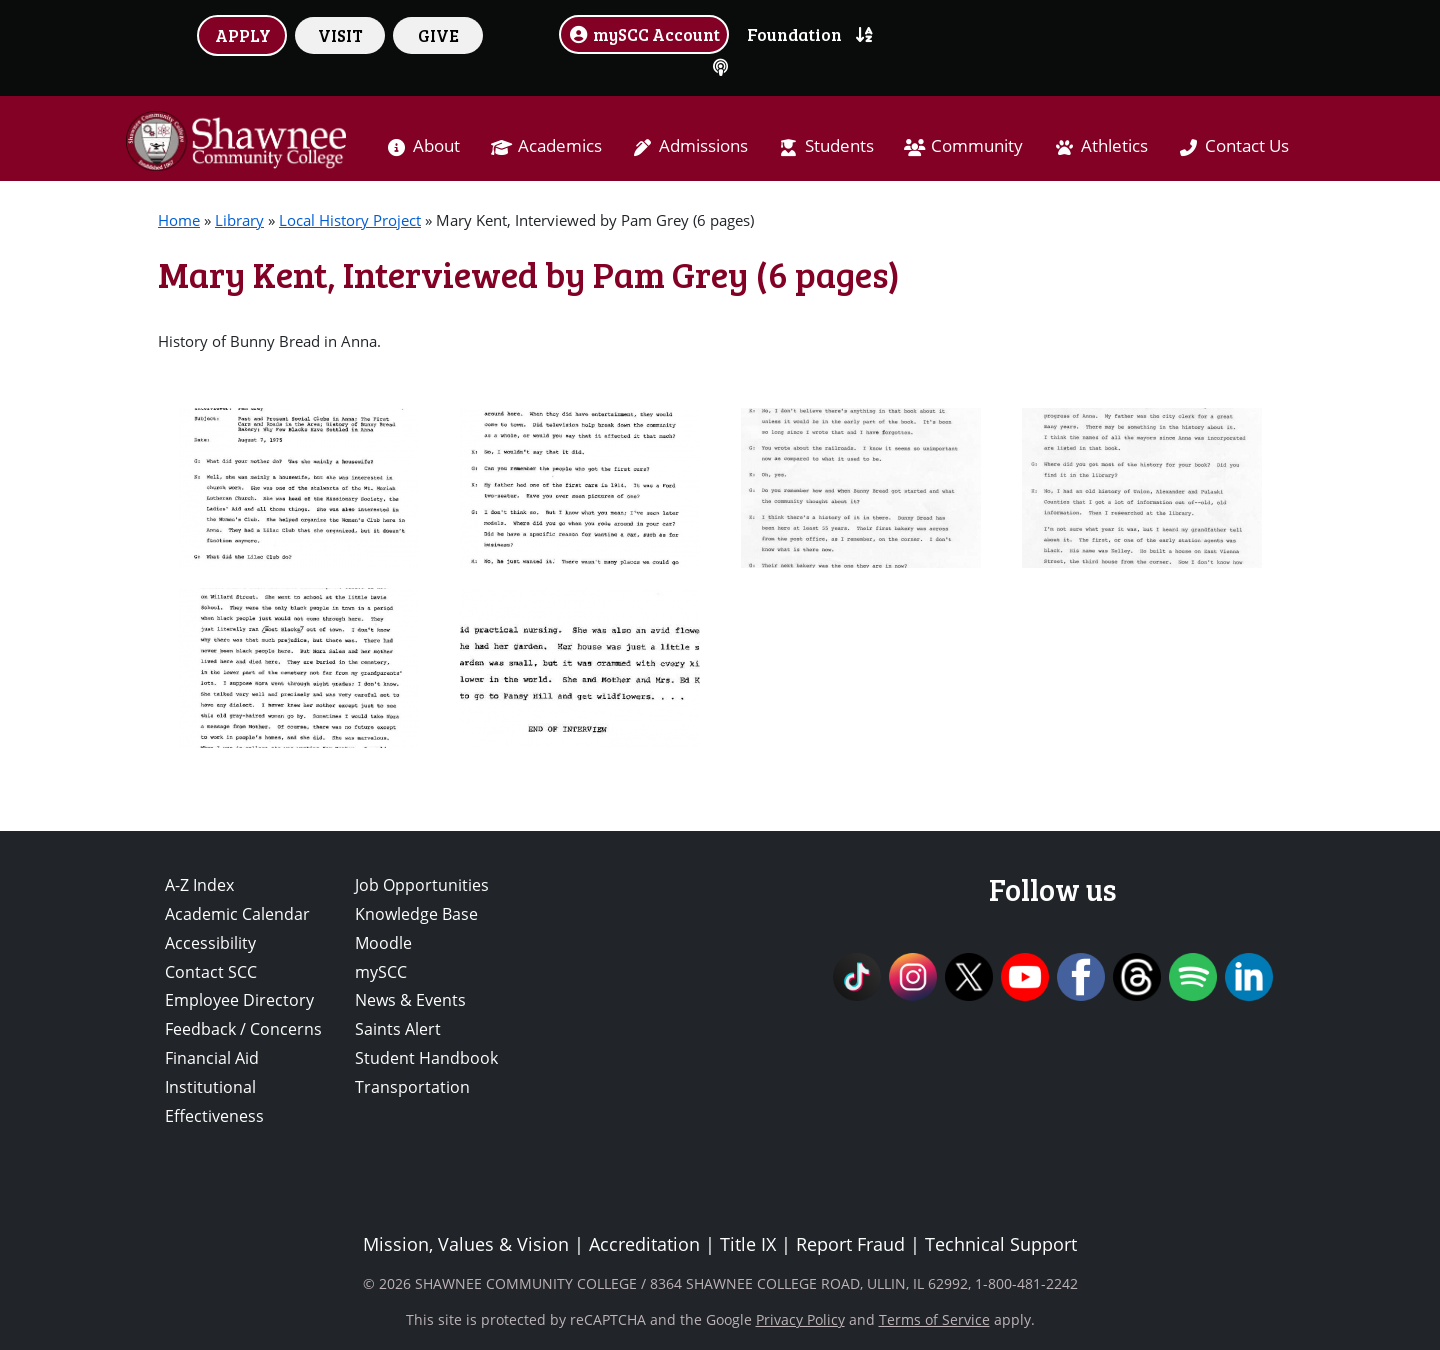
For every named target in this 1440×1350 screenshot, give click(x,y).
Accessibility (210, 943)
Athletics (1114, 145)
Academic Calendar (237, 914)
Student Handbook (426, 1058)
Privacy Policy (800, 1319)
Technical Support (1001, 1244)
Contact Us (1247, 145)
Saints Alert (398, 1029)
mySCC (381, 972)
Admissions (703, 145)
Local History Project (350, 220)
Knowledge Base (416, 914)
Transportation (412, 1087)
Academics (560, 145)
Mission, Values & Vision (466, 1244)
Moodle (383, 943)
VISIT (340, 35)
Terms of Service (934, 1319)
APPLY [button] (243, 35)
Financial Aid (212, 1058)
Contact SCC (211, 972)
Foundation (794, 34)
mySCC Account (644, 34)
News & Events (410, 1000)
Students (839, 145)
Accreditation (644, 1244)
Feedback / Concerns (243, 1029)
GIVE (438, 35)
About (436, 145)
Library (239, 220)
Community (977, 145)
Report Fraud (850, 1244)
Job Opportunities (422, 885)
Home (179, 220)
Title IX (748, 1244)
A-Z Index (199, 885)
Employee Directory (239, 1000)
